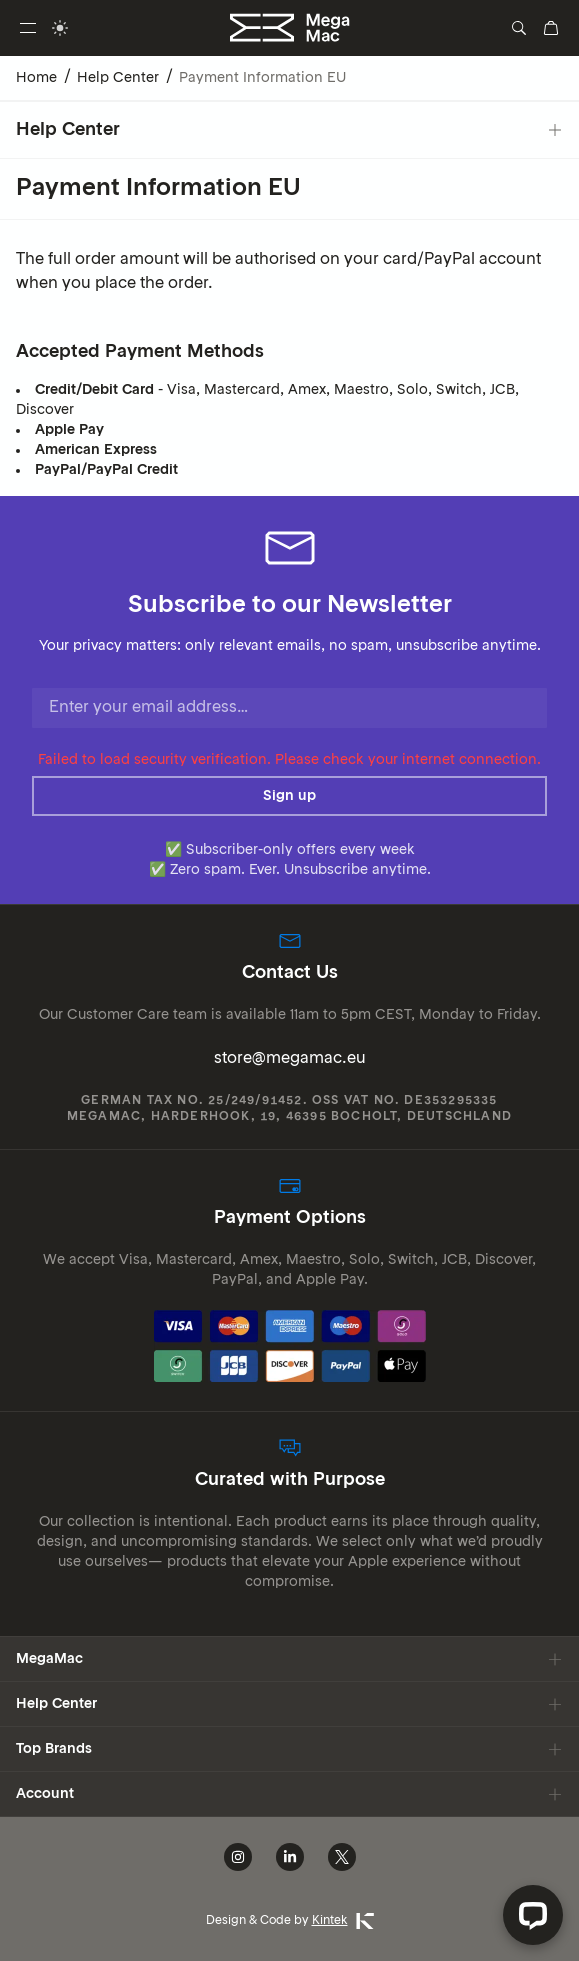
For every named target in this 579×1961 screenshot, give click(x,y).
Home (36, 78)
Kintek (343, 1921)
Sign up (289, 796)
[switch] (60, 28)
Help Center (118, 78)
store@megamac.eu (290, 1059)
